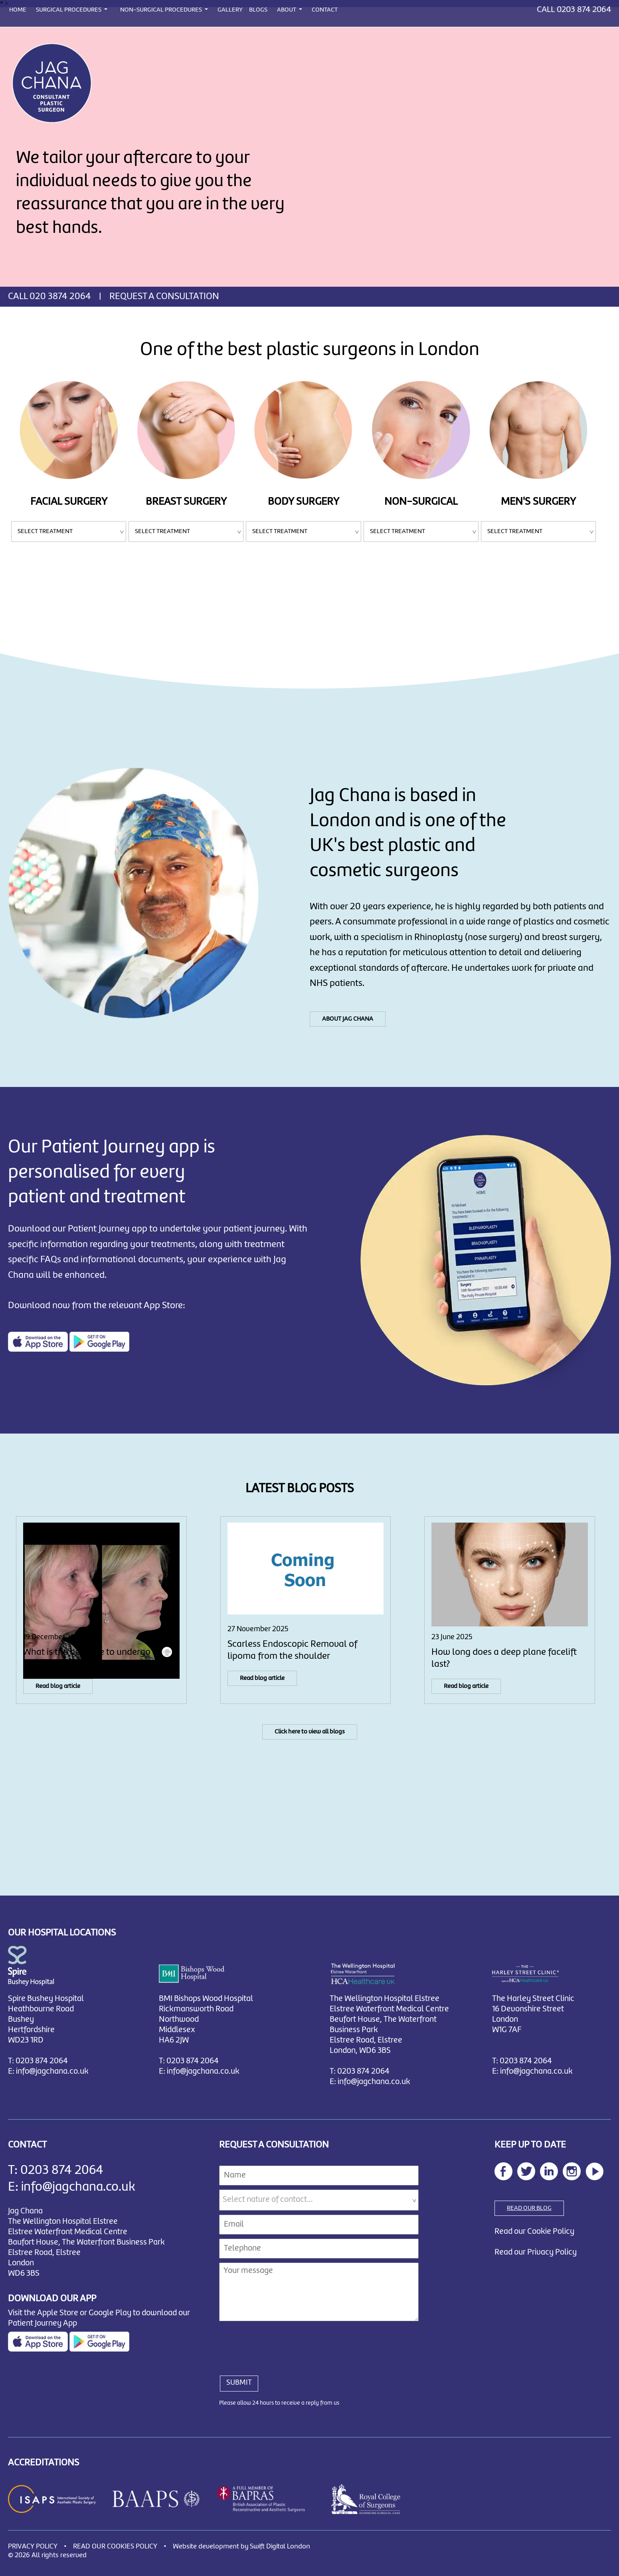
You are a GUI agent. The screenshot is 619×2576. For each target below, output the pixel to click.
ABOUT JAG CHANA (347, 1019)
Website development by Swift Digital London (241, 2546)
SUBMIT (239, 2382)
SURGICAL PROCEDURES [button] (69, 10)
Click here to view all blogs (310, 1732)
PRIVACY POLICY (32, 2546)
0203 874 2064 (584, 9)
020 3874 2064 (60, 296)
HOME (17, 10)
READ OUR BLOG (529, 2208)
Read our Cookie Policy (534, 2231)
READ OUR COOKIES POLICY (115, 2546)
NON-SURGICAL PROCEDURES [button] (161, 10)
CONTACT (325, 10)
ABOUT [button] (287, 10)
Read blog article (58, 1686)
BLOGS (258, 10)
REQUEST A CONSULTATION (164, 296)
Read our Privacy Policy (535, 2252)
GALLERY (230, 10)
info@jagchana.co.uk (52, 2071)
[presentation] (279, 2344)
